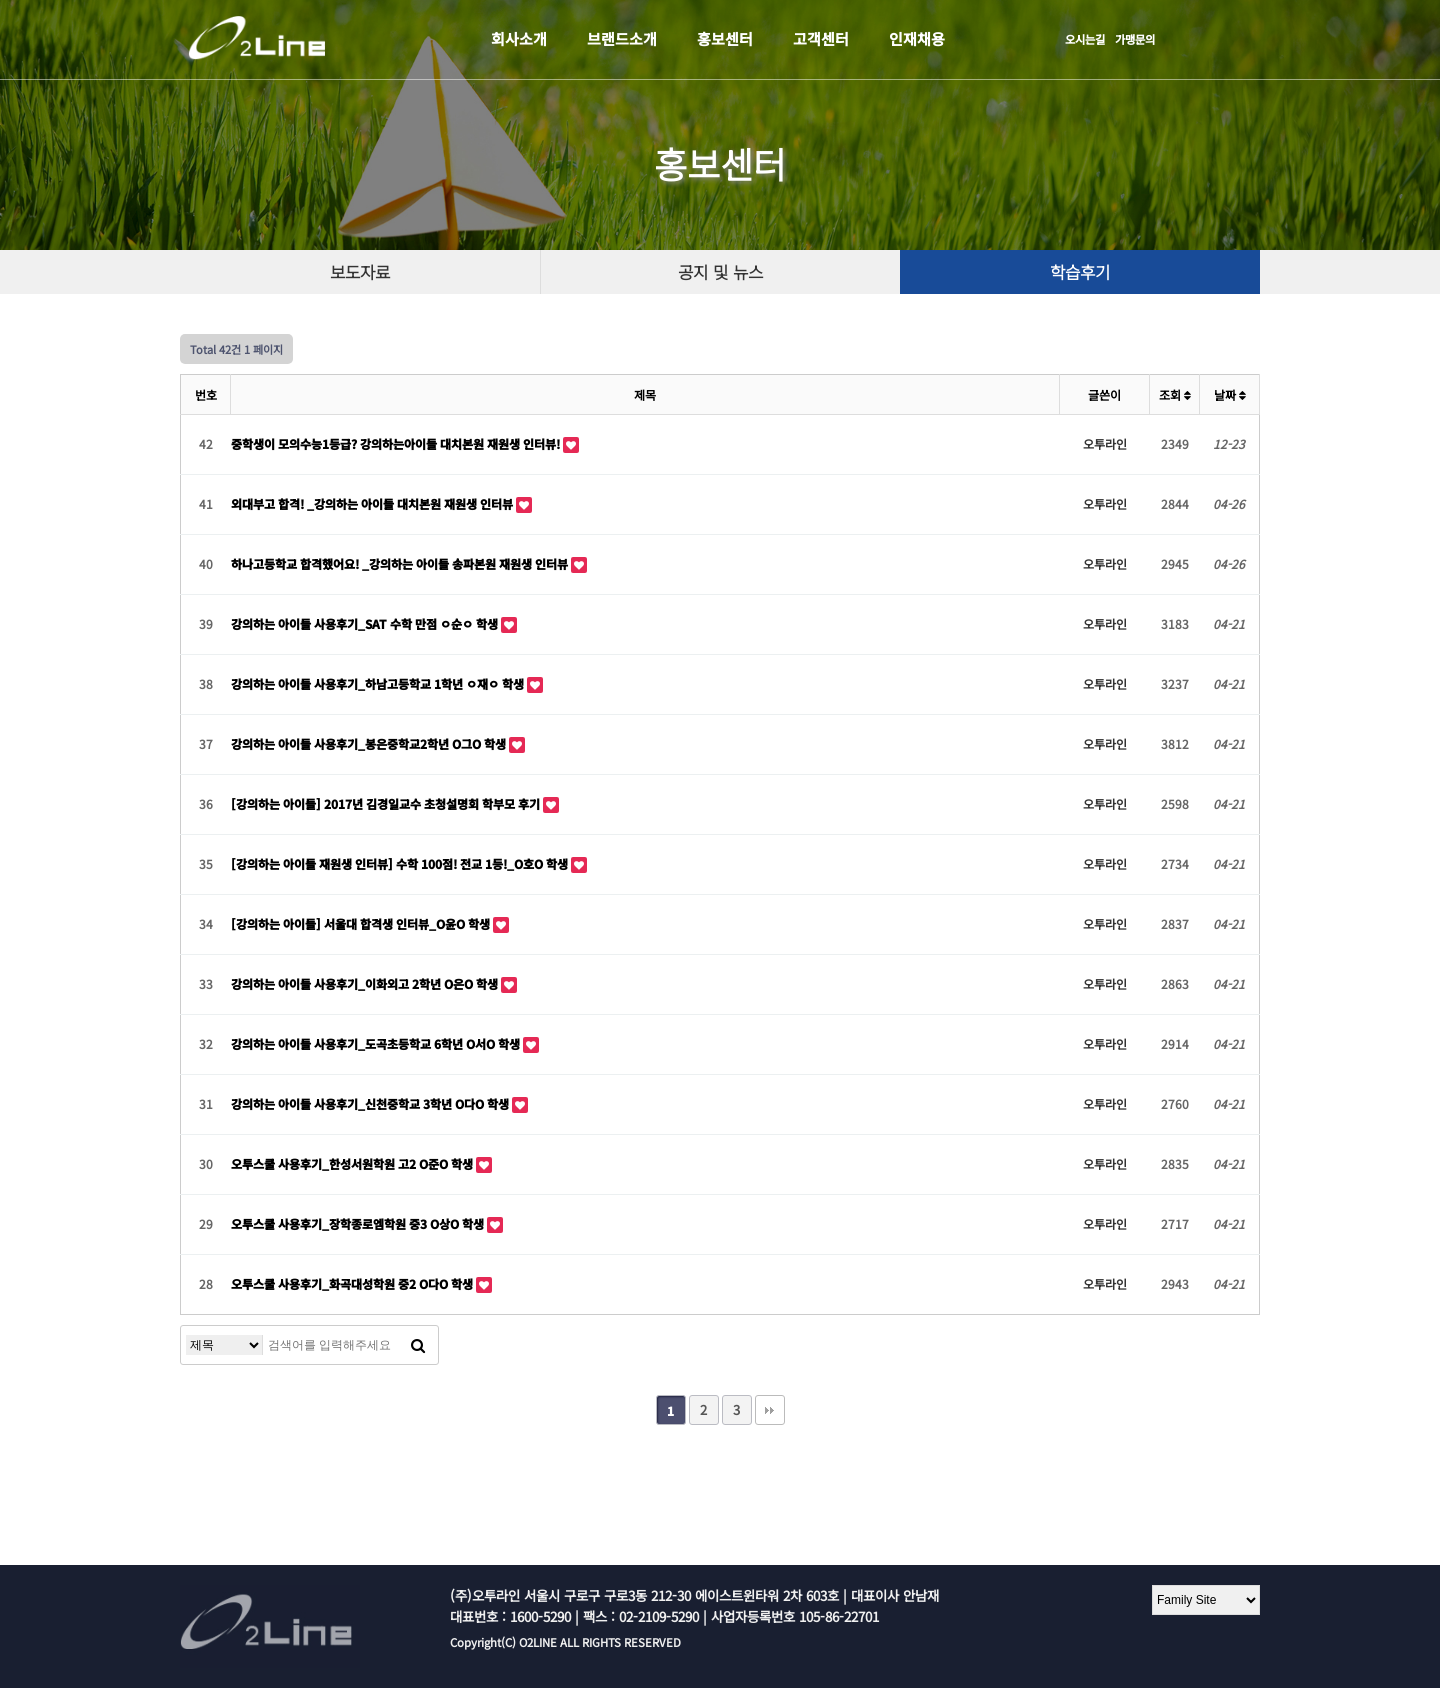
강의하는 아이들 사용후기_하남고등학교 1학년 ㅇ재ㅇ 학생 (379, 683)
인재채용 (917, 38)
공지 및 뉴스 (720, 272)
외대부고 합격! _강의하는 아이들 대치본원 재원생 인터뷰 (373, 503)
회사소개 (519, 38)
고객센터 (821, 38)
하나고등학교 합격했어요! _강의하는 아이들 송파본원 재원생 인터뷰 (401, 563)
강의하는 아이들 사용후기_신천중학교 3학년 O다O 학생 (371, 1103)
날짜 (1230, 394)
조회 (1175, 394)
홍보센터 (725, 38)
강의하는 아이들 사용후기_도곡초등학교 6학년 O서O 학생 (377, 1043)
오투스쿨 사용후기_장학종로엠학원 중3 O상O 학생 (359, 1223)
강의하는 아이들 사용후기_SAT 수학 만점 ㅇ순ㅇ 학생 (366, 623)
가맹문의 (1135, 39)
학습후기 (1080, 272)
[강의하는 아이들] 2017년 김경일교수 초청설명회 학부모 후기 (387, 803)
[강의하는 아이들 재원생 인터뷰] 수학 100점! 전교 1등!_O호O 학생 (401, 863)
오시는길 (1085, 39)
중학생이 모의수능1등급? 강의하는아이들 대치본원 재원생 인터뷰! (397, 443)
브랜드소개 (622, 38)
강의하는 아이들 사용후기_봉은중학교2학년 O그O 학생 (370, 743)
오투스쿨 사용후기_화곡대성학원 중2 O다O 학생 (353, 1283)
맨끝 (770, 1410)
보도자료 (360, 272)
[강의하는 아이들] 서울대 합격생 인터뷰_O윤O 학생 (362, 923)
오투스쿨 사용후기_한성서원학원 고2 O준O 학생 (353, 1163)
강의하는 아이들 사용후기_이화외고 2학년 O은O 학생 (366, 983)
